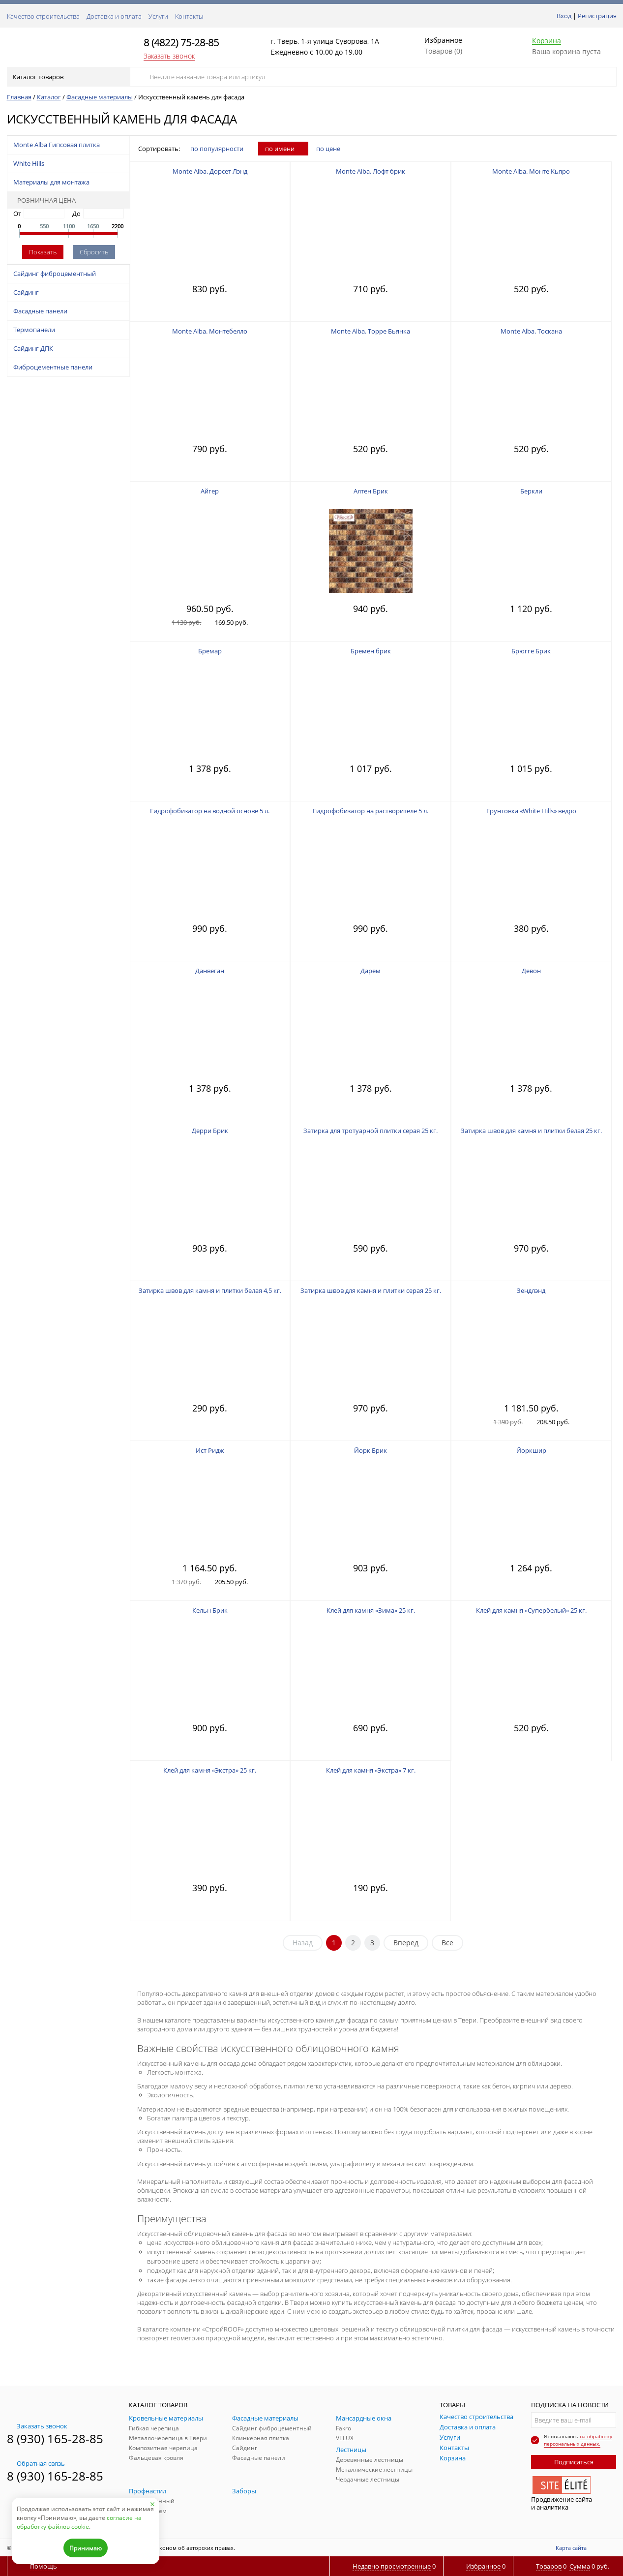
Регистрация (597, 15)
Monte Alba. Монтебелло (209, 331)
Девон (531, 970)
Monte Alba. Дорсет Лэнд (210, 171)
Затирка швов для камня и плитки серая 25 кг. (370, 1290)
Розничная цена (43, 200)
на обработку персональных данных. (578, 2440)
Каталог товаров (67, 76)
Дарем (370, 970)
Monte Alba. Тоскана (531, 331)
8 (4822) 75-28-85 (181, 42)
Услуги (158, 16)
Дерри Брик (210, 1130)
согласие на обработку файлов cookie (79, 2522)
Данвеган (209, 970)
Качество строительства (43, 16)
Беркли (531, 491)
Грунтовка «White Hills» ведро (531, 810)
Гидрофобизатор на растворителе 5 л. (370, 810)
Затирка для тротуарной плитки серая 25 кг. (370, 1130)
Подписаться (573, 2461)
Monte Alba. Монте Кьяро (531, 171)
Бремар (210, 650)
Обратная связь (36, 2463)
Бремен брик (371, 650)
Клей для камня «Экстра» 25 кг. (209, 1770)
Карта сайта (571, 2547)
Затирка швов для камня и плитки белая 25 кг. (531, 1130)
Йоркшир (531, 1450)
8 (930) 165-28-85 (55, 2438)
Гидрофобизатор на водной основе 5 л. (209, 810)
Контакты (189, 16)
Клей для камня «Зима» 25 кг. (370, 1610)
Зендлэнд (531, 1290)
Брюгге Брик (531, 650)
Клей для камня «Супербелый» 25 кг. (531, 1610)
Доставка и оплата (114, 16)
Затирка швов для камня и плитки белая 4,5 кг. (210, 1290)
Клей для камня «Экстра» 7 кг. (370, 1770)
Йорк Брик (370, 1450)
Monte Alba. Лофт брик (370, 171)
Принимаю (85, 2548)
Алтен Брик (371, 491)
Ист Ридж (210, 1450)
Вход (564, 15)
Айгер (210, 491)
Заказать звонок (169, 56)
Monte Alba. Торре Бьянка (370, 331)
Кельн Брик (210, 1610)
